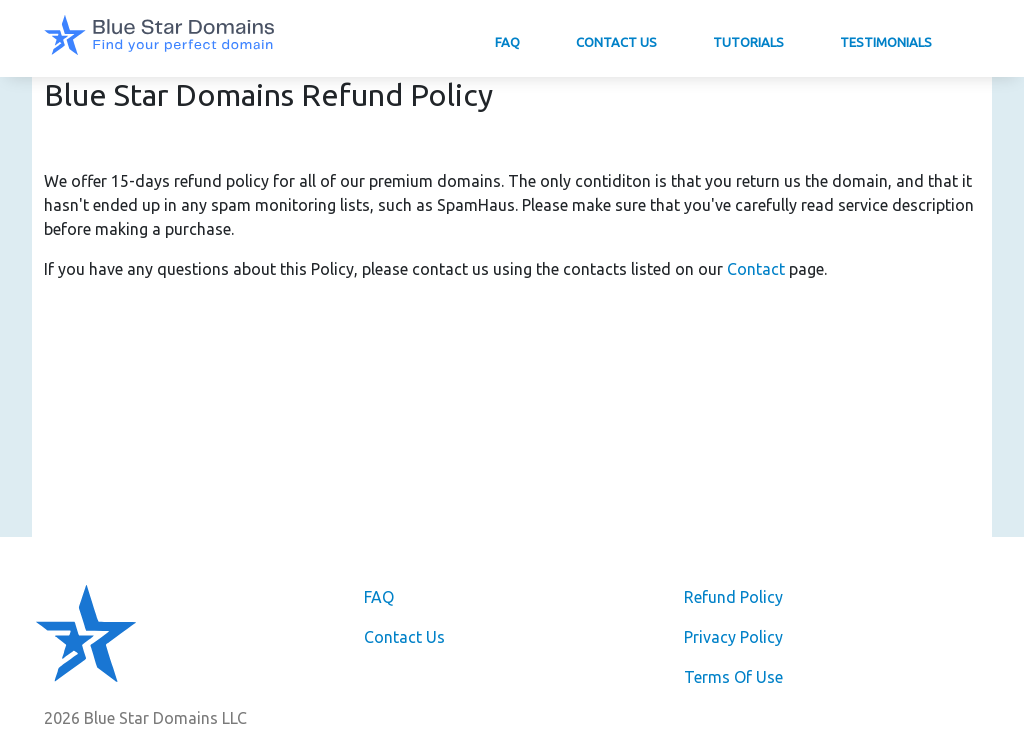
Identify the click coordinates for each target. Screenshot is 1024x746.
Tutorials (748, 42)
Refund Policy (733, 597)
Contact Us (616, 42)
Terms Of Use (733, 677)
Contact (756, 269)
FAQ (507, 42)
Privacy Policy (733, 637)
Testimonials (886, 42)
